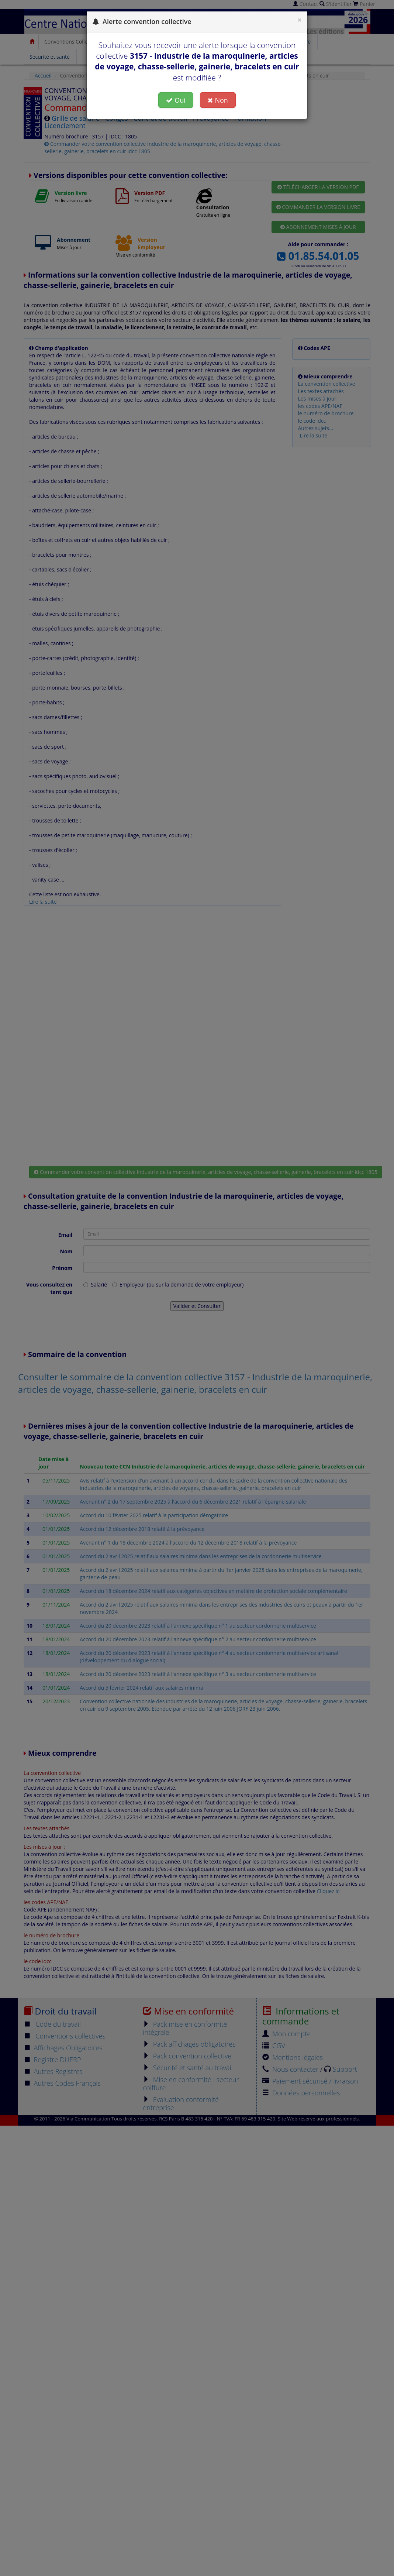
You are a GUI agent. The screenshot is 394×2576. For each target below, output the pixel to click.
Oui (176, 100)
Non (218, 100)
